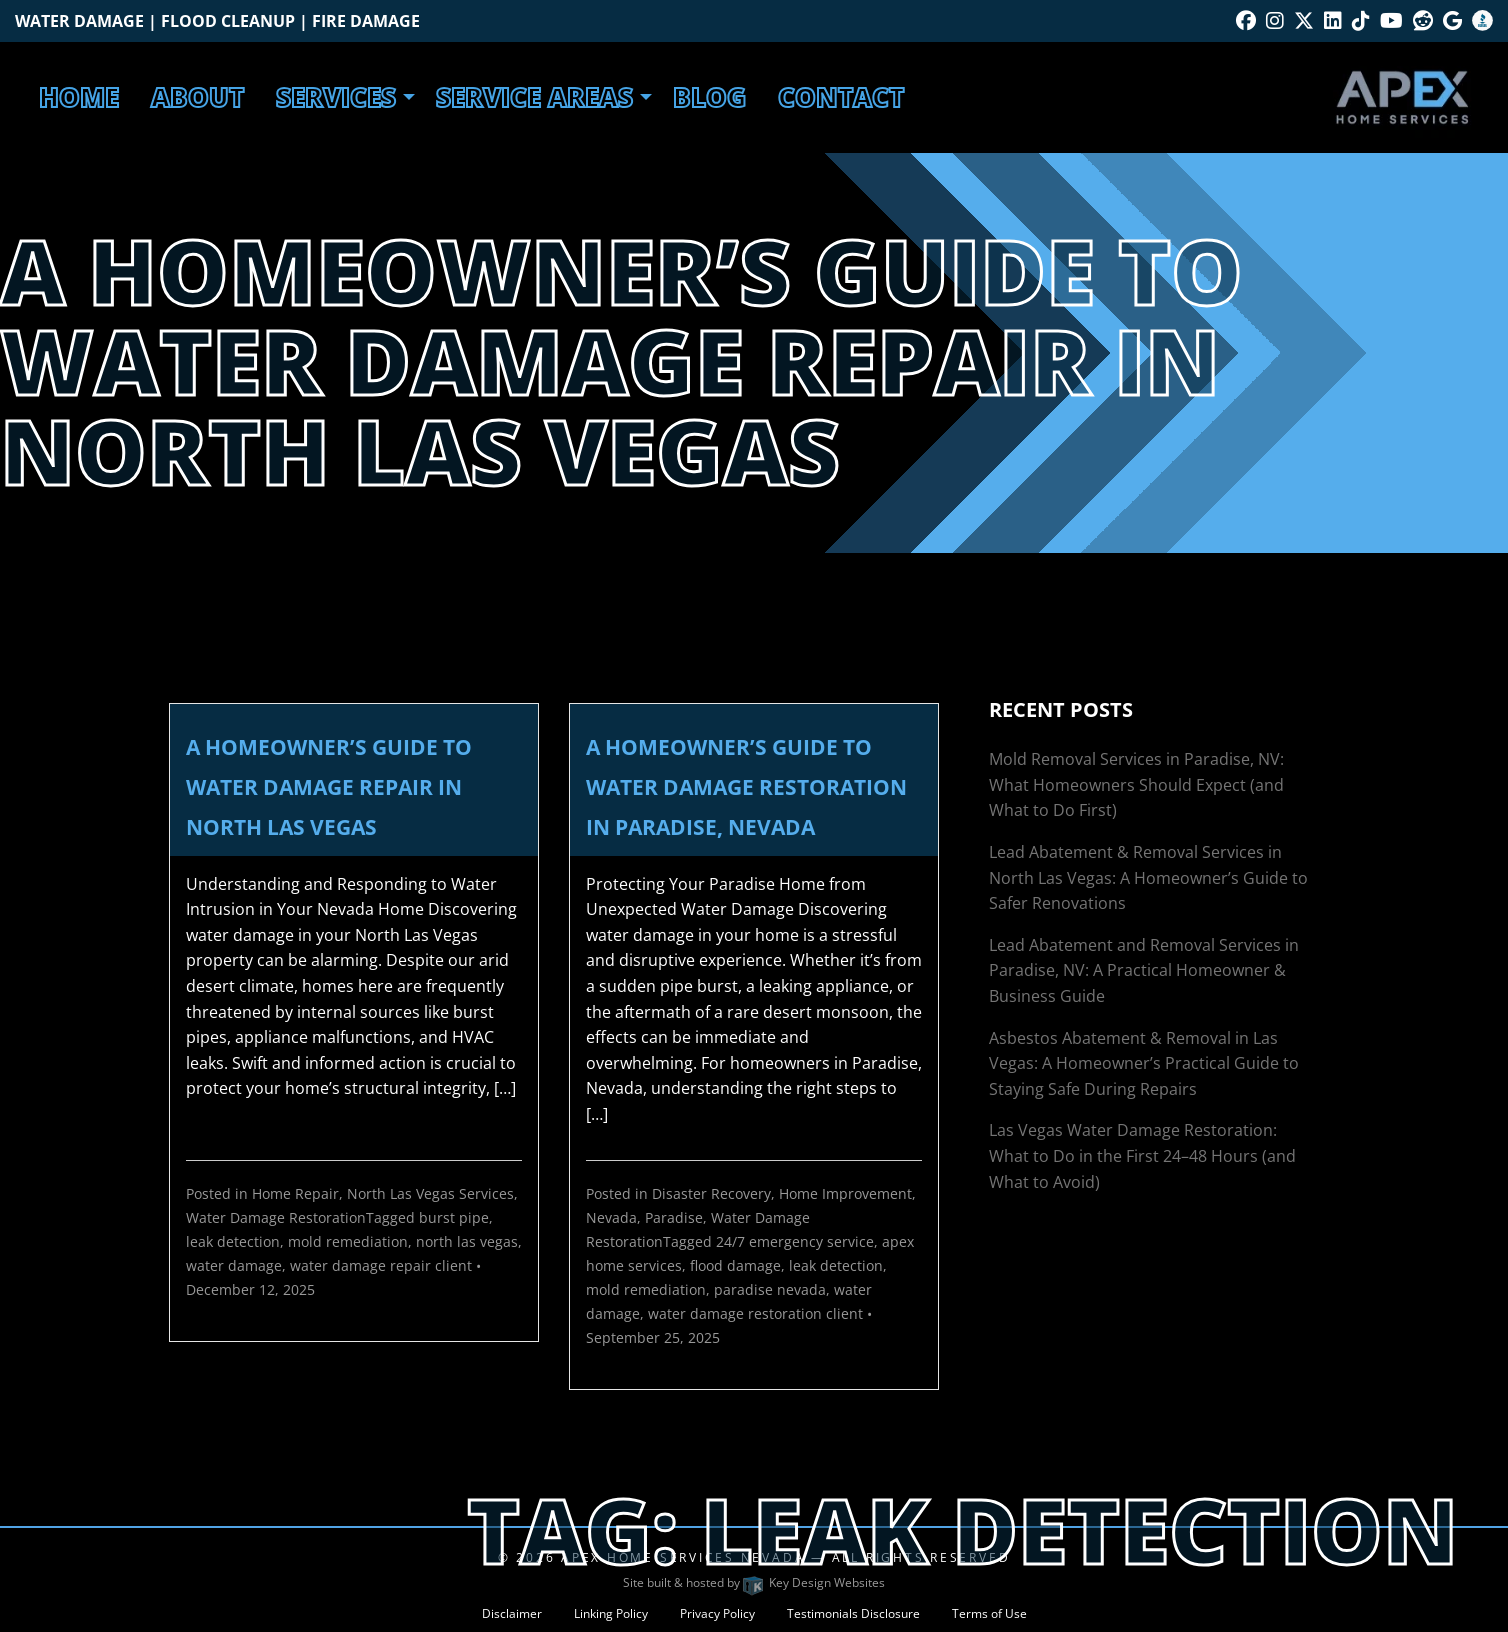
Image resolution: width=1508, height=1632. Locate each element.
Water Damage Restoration (276, 1217)
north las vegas (467, 1241)
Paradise (674, 1217)
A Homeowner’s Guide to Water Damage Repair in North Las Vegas (329, 787)
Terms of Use (989, 1613)
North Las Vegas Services (430, 1193)
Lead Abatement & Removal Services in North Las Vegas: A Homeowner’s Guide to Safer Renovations (1148, 877)
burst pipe (454, 1217)
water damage (234, 1265)
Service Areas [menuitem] (534, 97)
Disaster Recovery (711, 1193)
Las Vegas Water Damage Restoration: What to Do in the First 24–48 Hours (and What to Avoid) (1142, 1155)
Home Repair (295, 1193)
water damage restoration (735, 1313)
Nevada (611, 1217)
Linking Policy (611, 1613)
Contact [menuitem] (841, 97)
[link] (354, 987)
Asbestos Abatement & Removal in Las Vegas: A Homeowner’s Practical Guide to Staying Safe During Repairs (1144, 1063)
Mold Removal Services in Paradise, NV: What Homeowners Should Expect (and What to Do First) (1136, 784)
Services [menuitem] (336, 97)
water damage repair (360, 1265)
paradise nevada (770, 1289)
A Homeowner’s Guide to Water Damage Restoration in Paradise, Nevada (746, 787)
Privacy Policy (717, 1613)
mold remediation (348, 1241)
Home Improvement (845, 1193)
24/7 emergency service (795, 1241)
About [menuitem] (197, 97)
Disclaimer (512, 1613)
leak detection (233, 1241)
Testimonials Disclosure (853, 1613)
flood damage (735, 1265)
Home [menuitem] (79, 97)
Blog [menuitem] (709, 97)
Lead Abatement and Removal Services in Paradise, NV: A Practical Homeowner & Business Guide (1144, 970)
